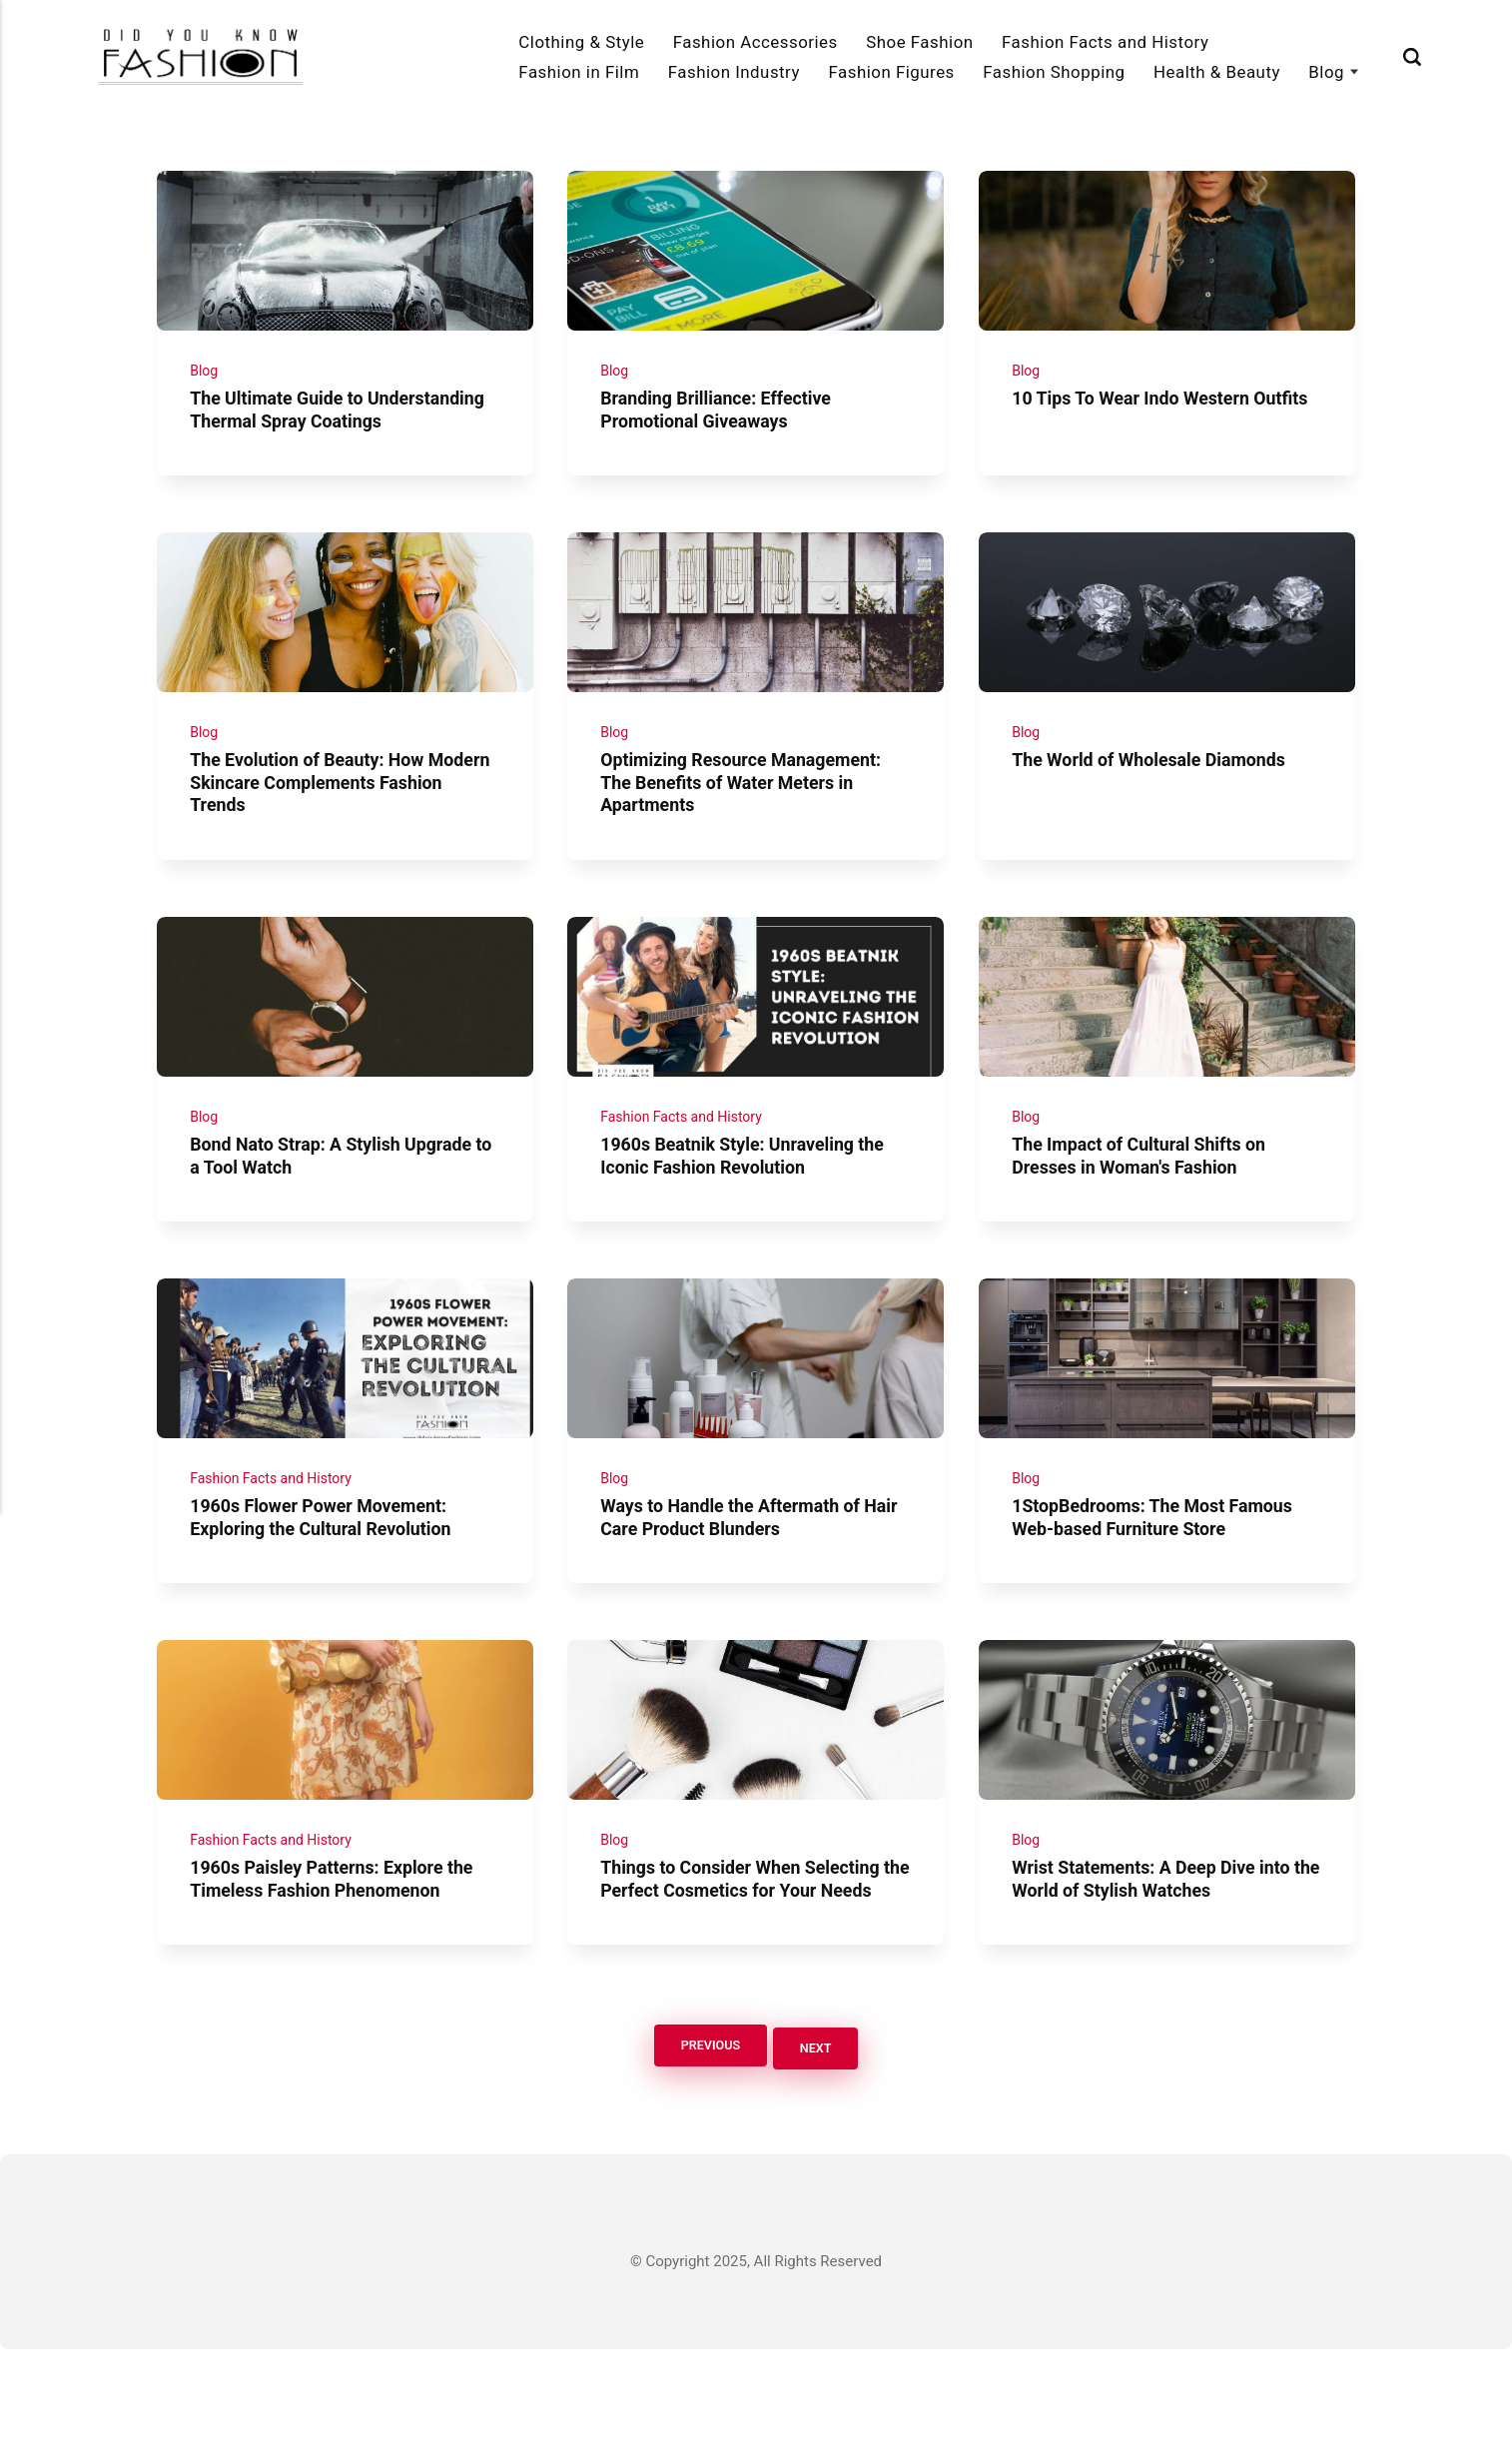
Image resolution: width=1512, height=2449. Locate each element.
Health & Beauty (1216, 72)
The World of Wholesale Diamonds (1158, 804)
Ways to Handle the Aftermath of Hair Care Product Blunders (740, 1584)
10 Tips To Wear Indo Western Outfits (1138, 420)
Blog (1326, 72)
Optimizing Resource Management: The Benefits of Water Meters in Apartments (751, 827)
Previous (705, 2147)
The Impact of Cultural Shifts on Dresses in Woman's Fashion (1147, 1211)
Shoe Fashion (919, 42)
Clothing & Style (581, 42)
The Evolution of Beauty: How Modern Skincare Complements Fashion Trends (324, 827)
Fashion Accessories (755, 42)
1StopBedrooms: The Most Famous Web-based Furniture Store (1161, 1584)
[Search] (1412, 57)
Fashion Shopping (1054, 72)
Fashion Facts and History (1105, 42)
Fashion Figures (891, 72)
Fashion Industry (734, 72)
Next (821, 2147)
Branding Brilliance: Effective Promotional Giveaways (724, 420)
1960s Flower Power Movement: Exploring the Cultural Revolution (329, 1584)
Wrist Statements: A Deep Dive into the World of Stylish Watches (1160, 1958)
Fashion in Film (578, 72)
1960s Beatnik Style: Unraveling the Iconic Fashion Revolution (752, 1211)
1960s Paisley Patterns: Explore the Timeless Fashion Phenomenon (341, 1958)
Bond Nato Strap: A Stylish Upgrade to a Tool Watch (340, 1211)
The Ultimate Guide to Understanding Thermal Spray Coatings (316, 432)
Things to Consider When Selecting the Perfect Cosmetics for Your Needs (750, 1969)
